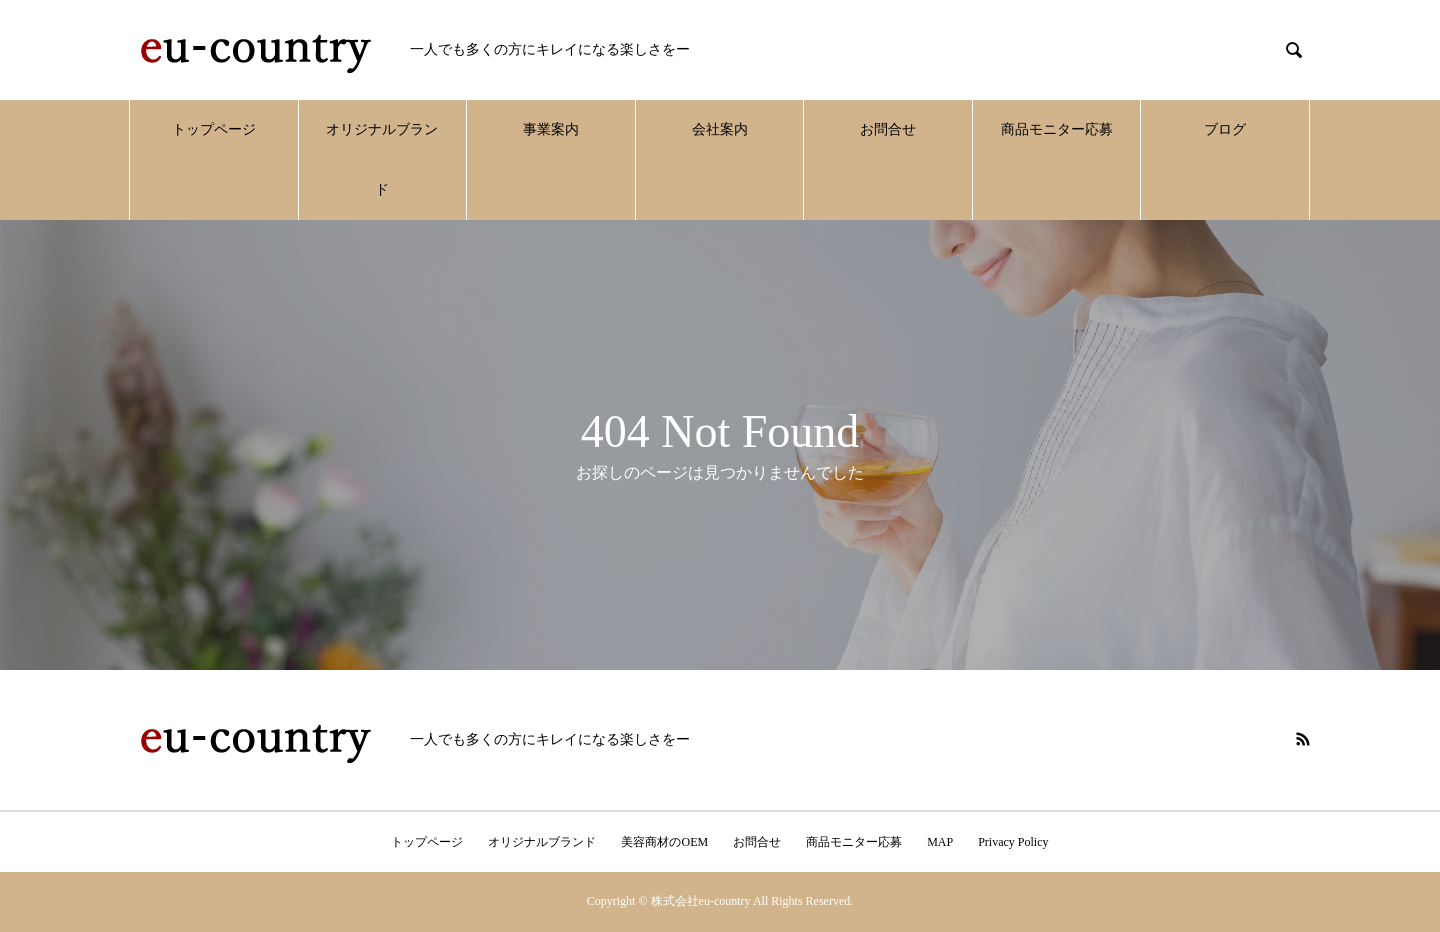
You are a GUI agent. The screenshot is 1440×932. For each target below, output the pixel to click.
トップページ (214, 129)
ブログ (1225, 129)
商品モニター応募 (1057, 129)
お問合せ (888, 129)
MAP (940, 842)
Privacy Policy (1013, 842)
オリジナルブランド (382, 159)
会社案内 (720, 129)
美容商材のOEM (664, 842)
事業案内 (551, 129)
